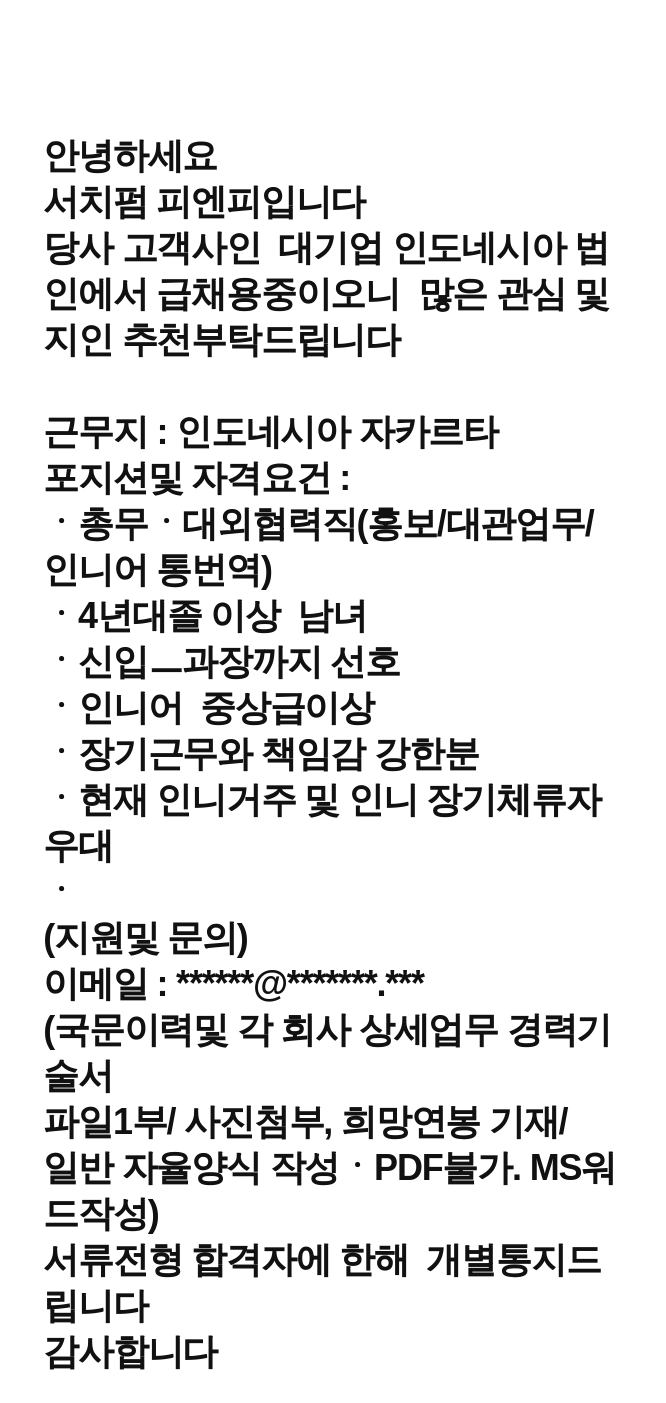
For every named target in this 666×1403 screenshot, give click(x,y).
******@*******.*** (300, 983)
